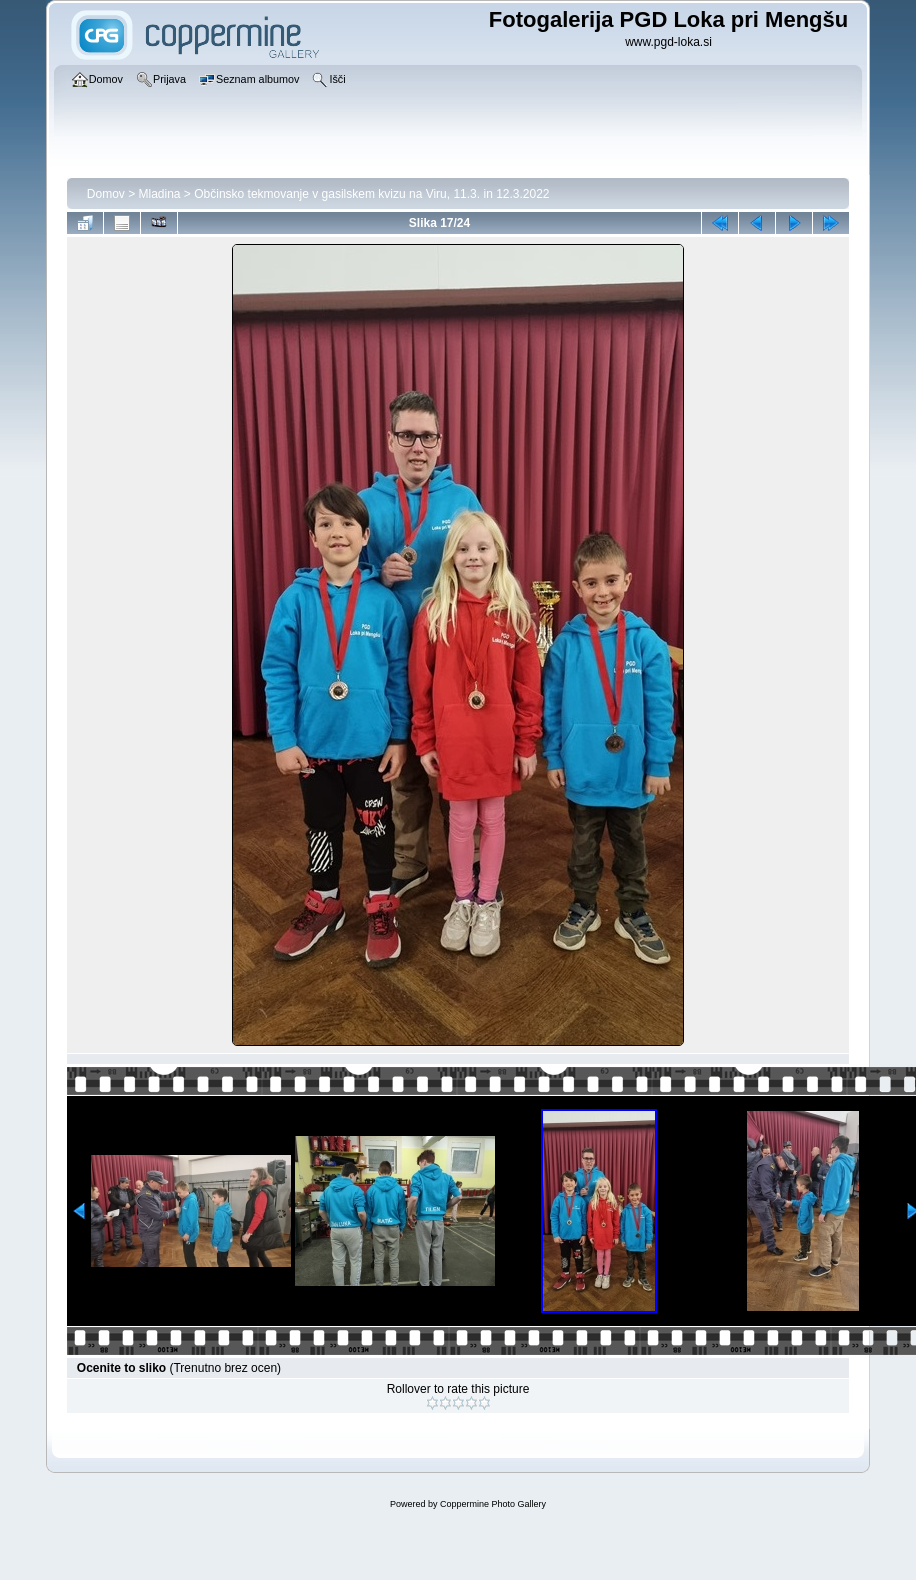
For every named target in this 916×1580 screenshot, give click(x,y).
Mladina (160, 194)
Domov (106, 194)
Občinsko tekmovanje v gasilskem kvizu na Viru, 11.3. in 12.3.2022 (371, 194)
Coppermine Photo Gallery (493, 1504)
